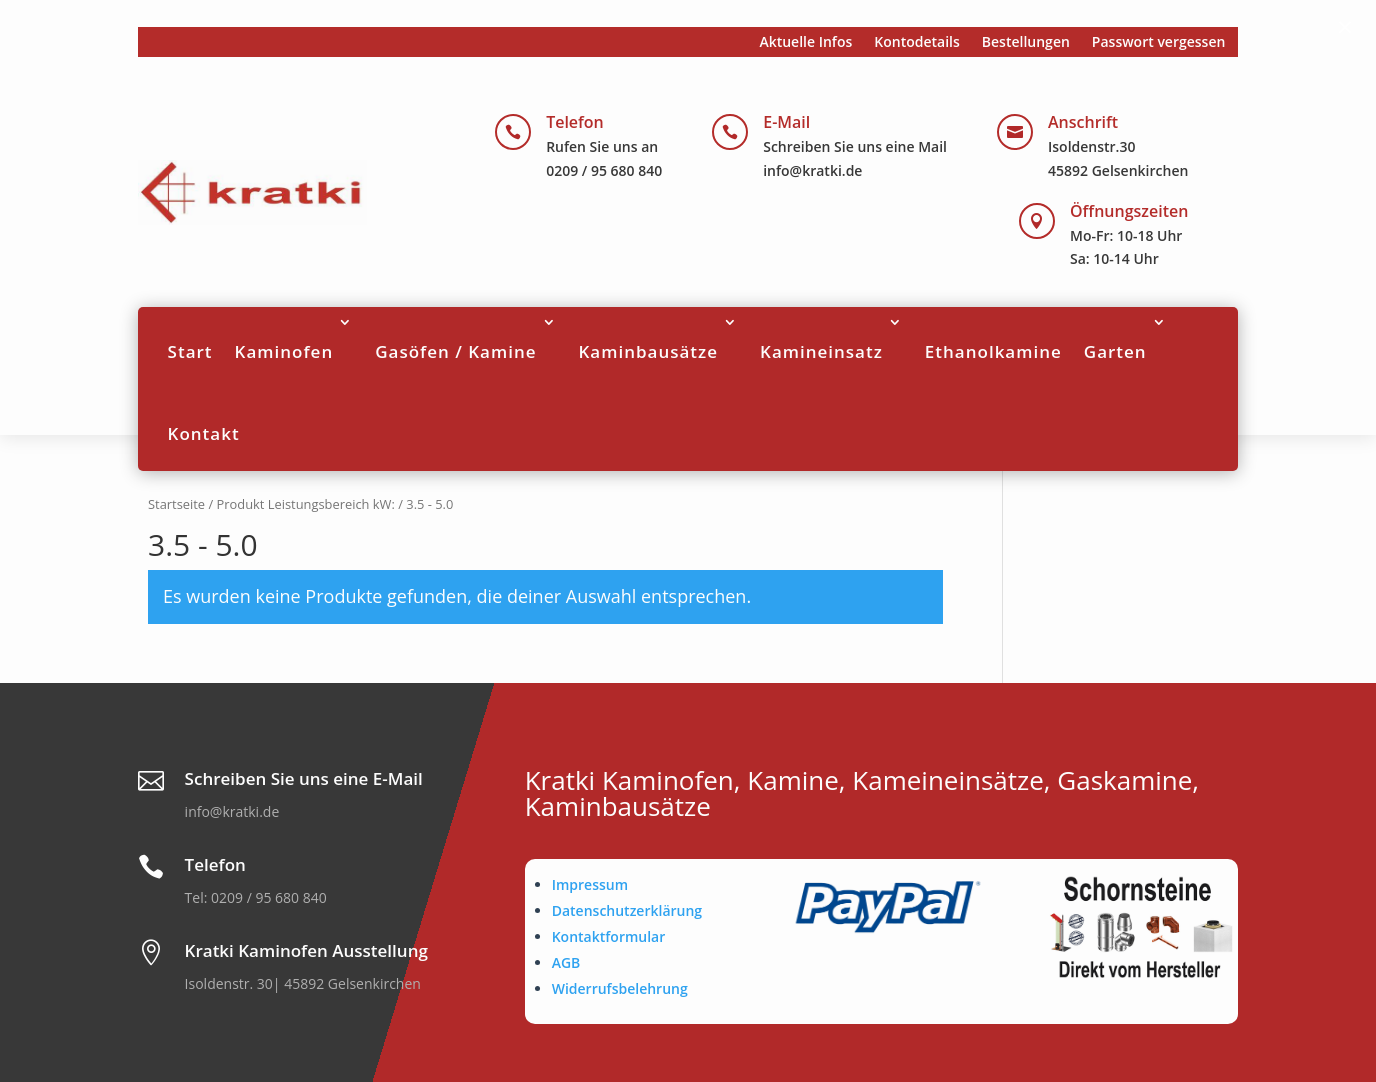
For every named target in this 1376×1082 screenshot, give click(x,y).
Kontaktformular (609, 936)
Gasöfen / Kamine (455, 351)
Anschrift (1083, 122)
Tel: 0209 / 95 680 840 (256, 897)
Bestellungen (1026, 43)
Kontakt (204, 433)
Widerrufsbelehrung (620, 988)
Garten (1115, 351)
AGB (566, 962)
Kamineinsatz (821, 351)
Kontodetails (917, 43)
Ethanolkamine (993, 351)
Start (190, 351)
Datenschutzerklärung (627, 910)
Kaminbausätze (649, 351)
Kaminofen (284, 351)
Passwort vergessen (1159, 43)
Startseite (176, 504)
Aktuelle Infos (805, 43)
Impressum (590, 884)
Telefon (575, 122)
